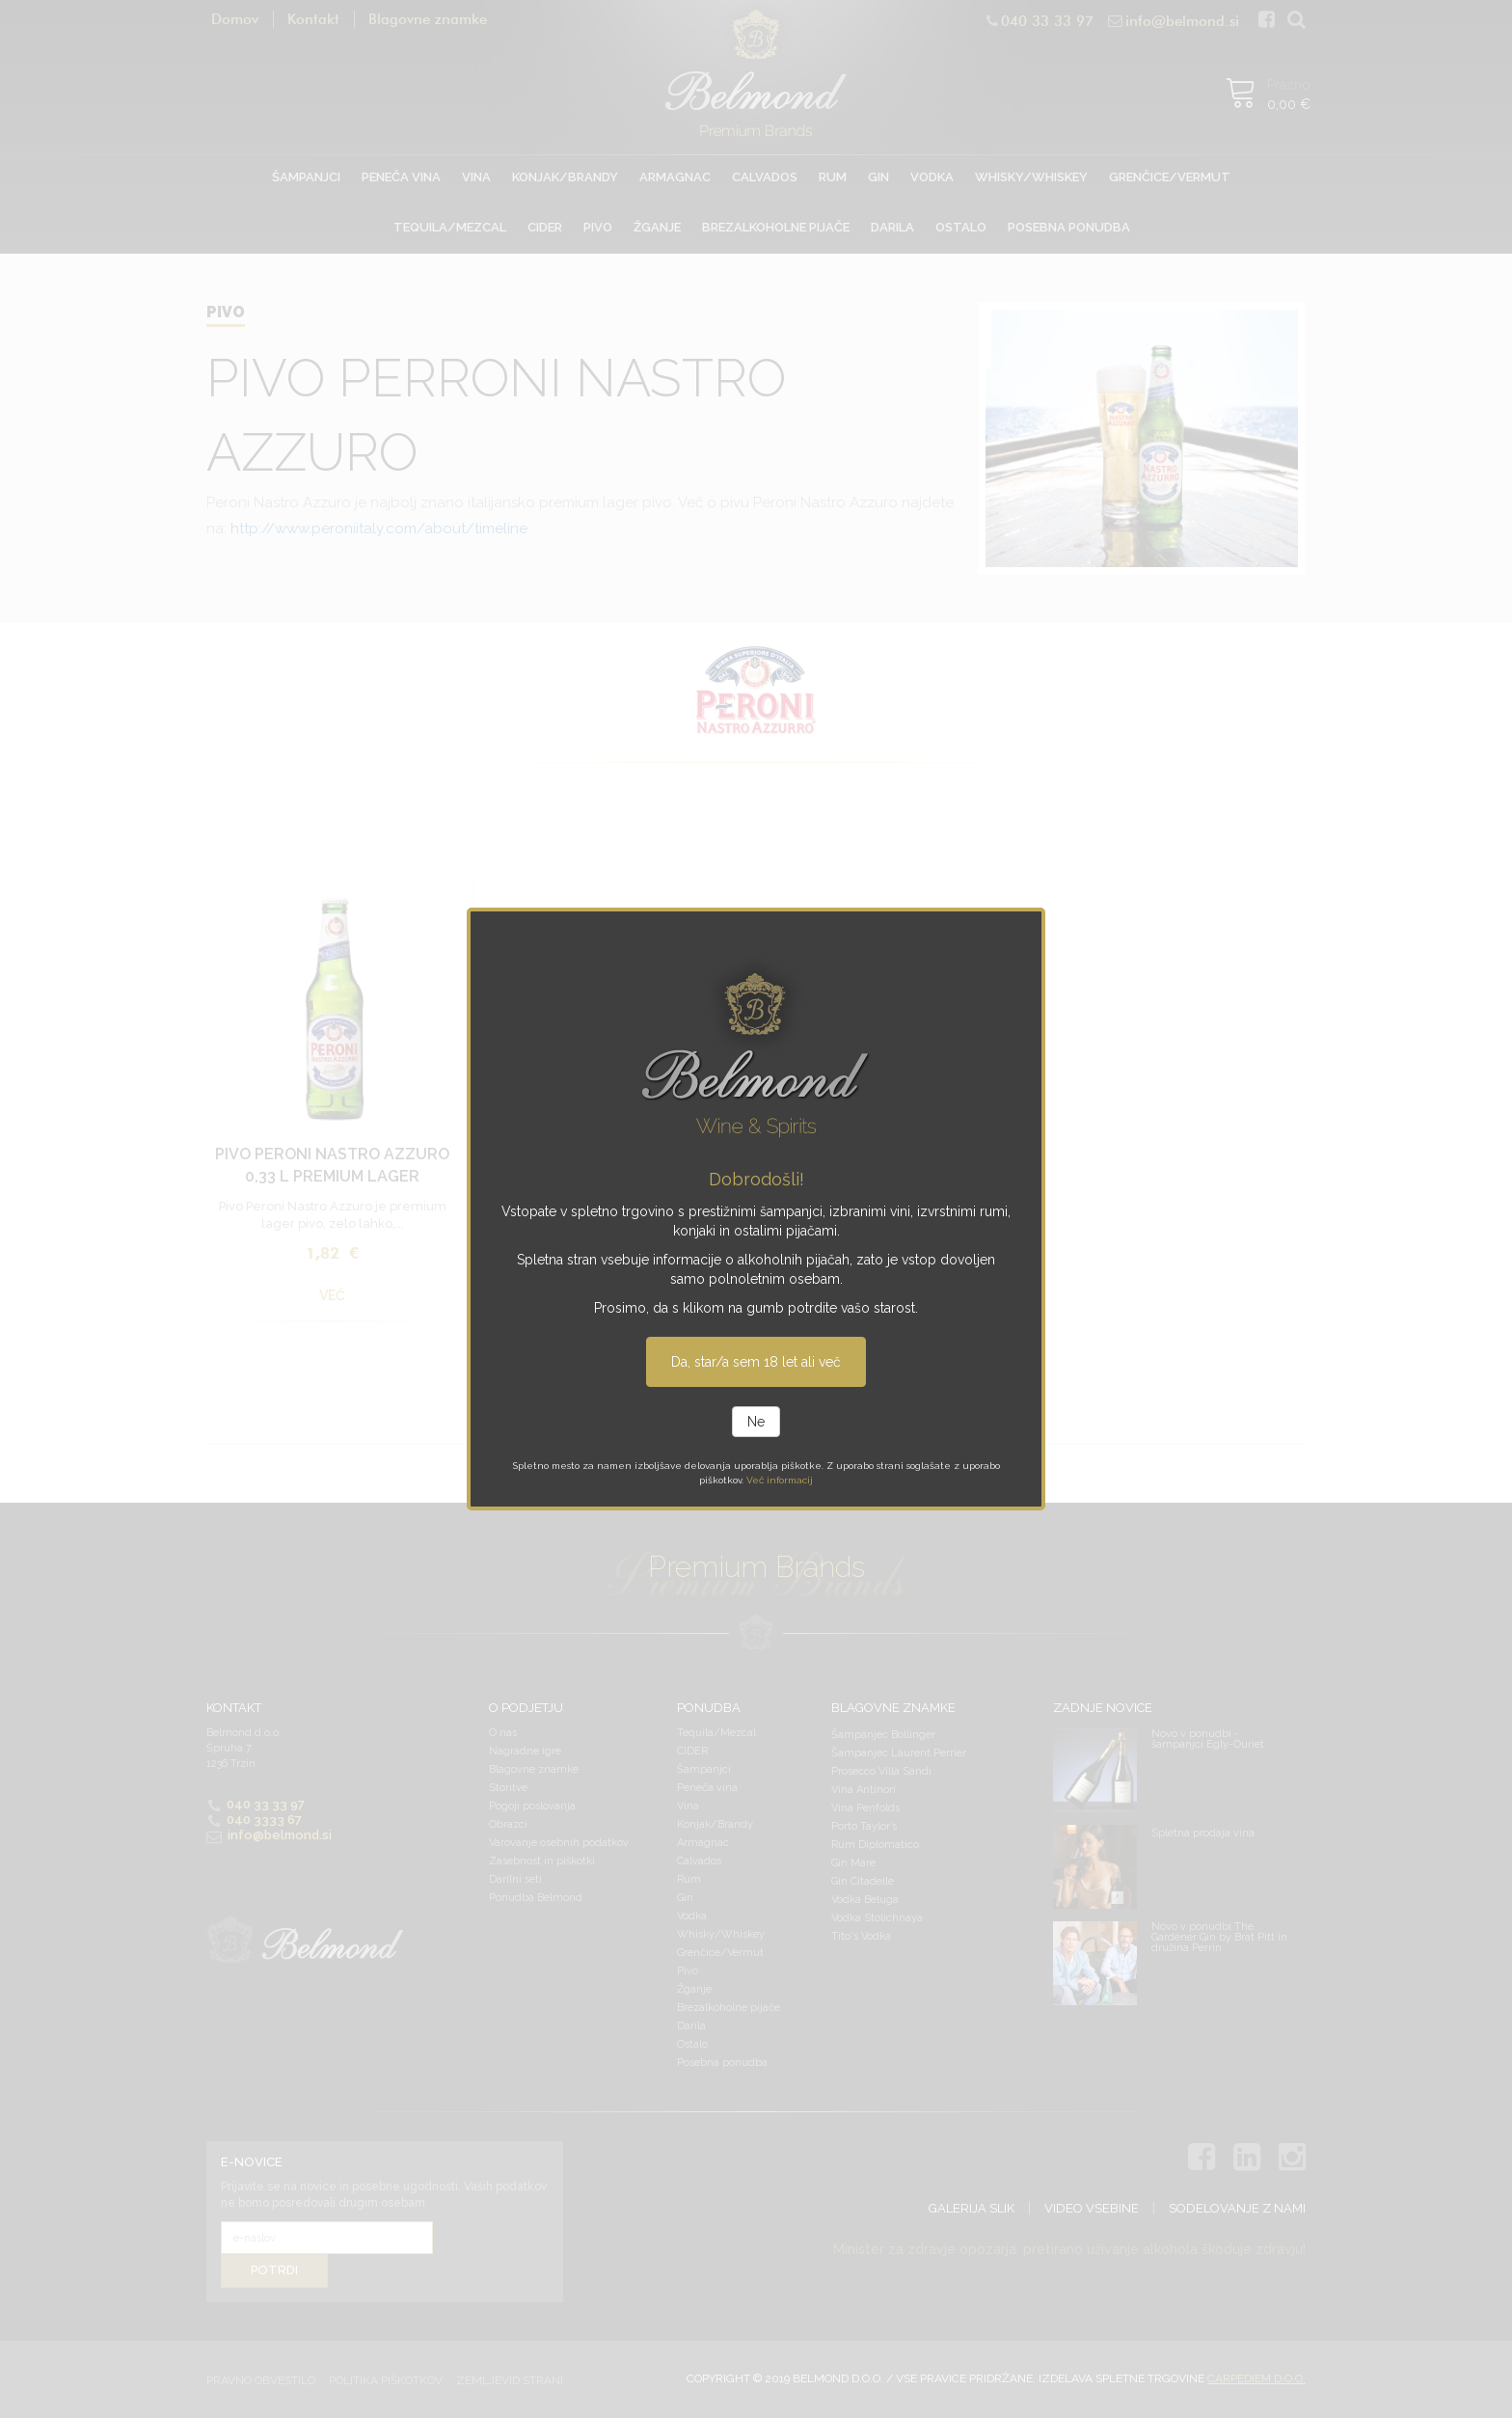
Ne (756, 1421)
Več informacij (779, 1480)
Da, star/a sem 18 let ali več (756, 1362)
